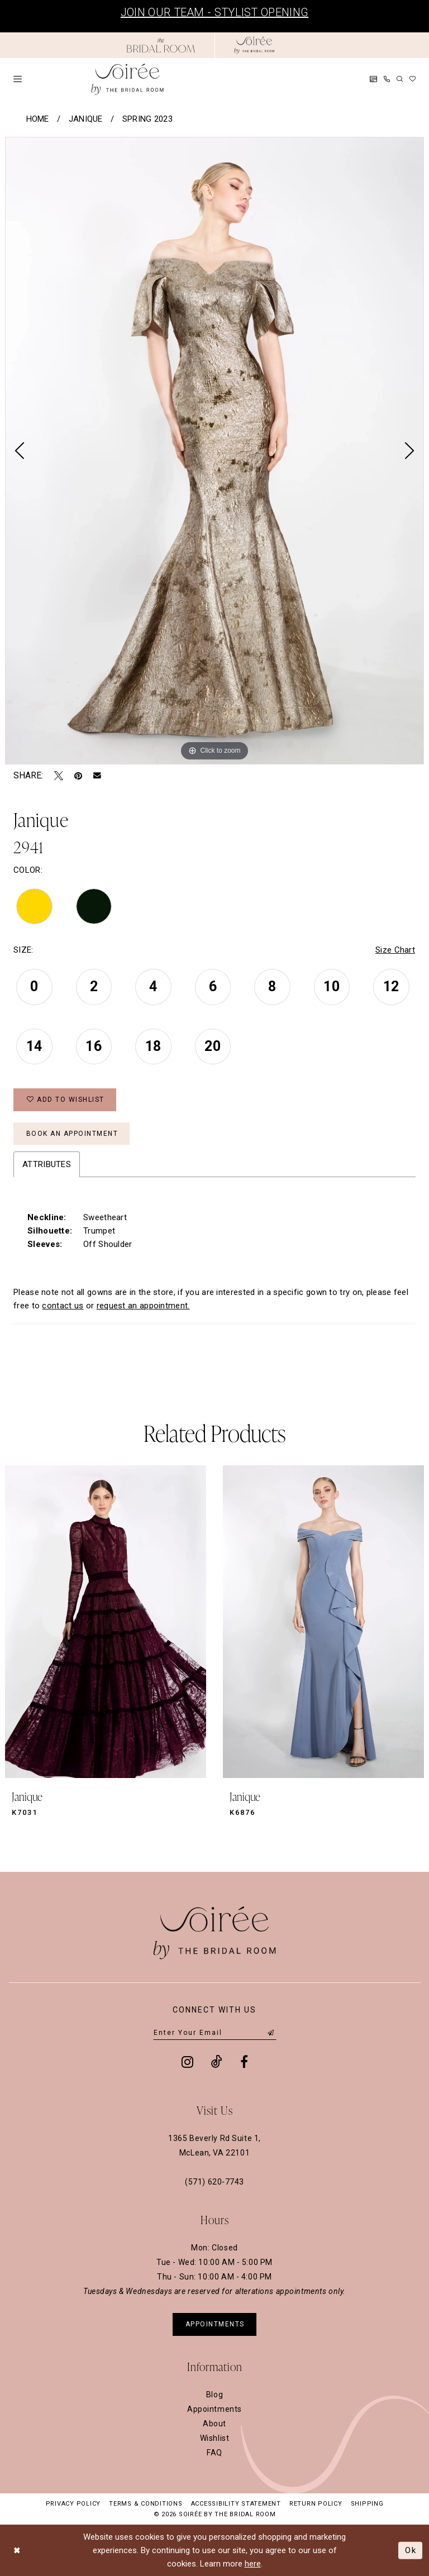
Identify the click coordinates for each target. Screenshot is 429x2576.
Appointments (214, 2409)
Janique (86, 119)
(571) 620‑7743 (214, 2181)
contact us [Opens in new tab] (62, 1306)
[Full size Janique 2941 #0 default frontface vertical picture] (214, 450)
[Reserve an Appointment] (373, 79)
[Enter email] (215, 2032)
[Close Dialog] (17, 2550)
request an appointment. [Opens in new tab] (143, 1306)
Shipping (367, 2503)
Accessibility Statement (236, 2503)
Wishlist (215, 2438)
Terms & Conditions (146, 2503)
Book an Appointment (72, 1134)
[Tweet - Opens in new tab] (58, 775)
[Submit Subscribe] (271, 2033)
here (253, 2564)
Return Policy (315, 2503)
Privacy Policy (73, 2503)
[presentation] (105, 1621)
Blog (214, 2394)
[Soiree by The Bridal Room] (254, 45)
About (214, 2423)
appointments (215, 2324)
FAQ (214, 2452)
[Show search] (399, 79)
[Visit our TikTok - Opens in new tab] (216, 2061)
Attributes (46, 1164)
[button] (17, 79)
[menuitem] (17, 79)
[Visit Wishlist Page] (412, 79)
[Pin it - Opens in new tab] (78, 775)
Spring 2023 (147, 119)
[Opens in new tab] (161, 45)
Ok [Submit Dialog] (411, 2550)
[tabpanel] (214, 450)
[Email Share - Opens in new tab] (97, 776)
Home (37, 119)
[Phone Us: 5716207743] (386, 79)
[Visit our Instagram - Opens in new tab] (187, 2061)
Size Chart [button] (395, 950)
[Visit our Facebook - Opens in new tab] (244, 2061)
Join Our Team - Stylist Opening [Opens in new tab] (214, 12)
